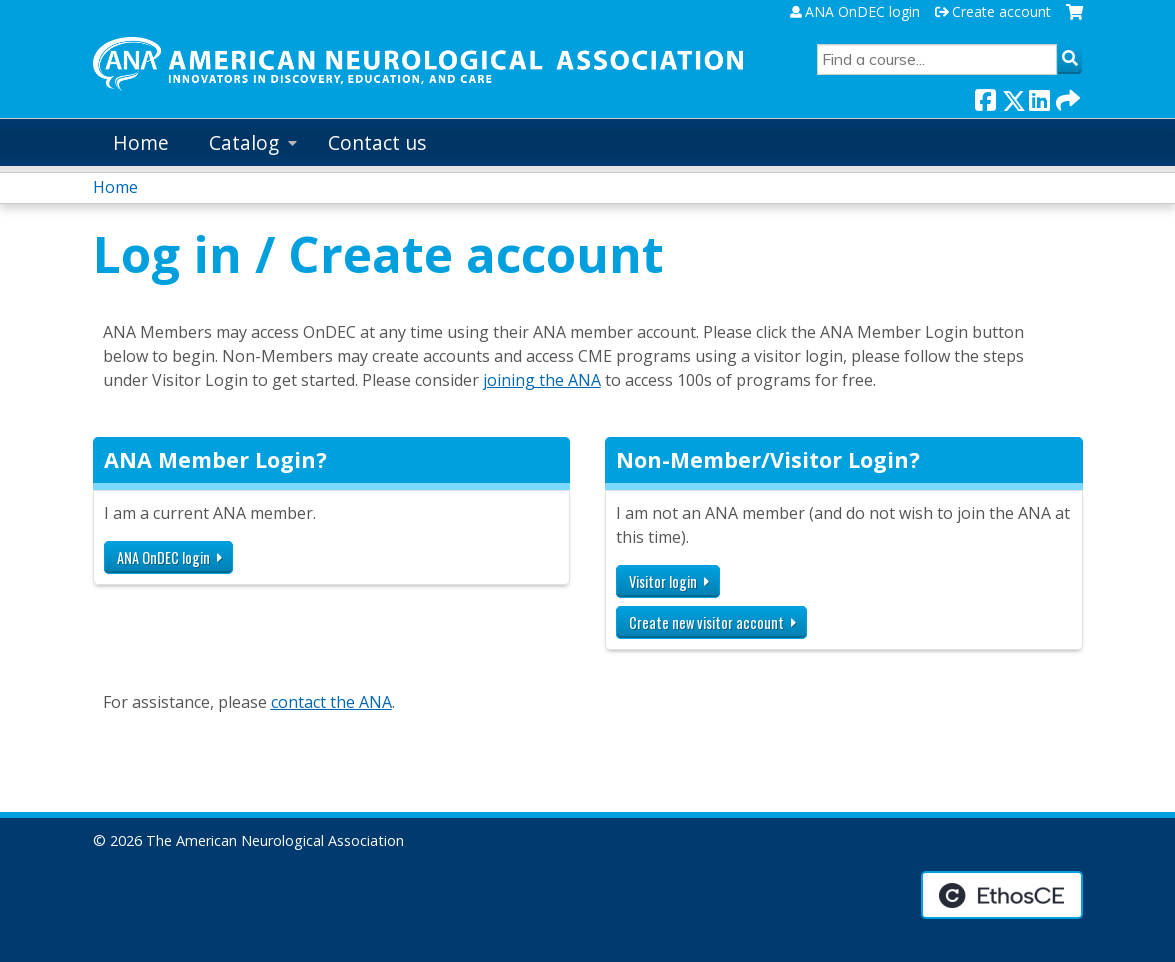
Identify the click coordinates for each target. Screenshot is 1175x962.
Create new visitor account (706, 622)
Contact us (377, 142)
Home (141, 142)
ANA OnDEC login (862, 12)
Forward (1066, 96)
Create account (1001, 12)
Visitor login (663, 581)
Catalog (244, 142)
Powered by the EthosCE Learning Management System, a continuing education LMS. (1002, 895)
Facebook (985, 96)
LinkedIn (1039, 96)
